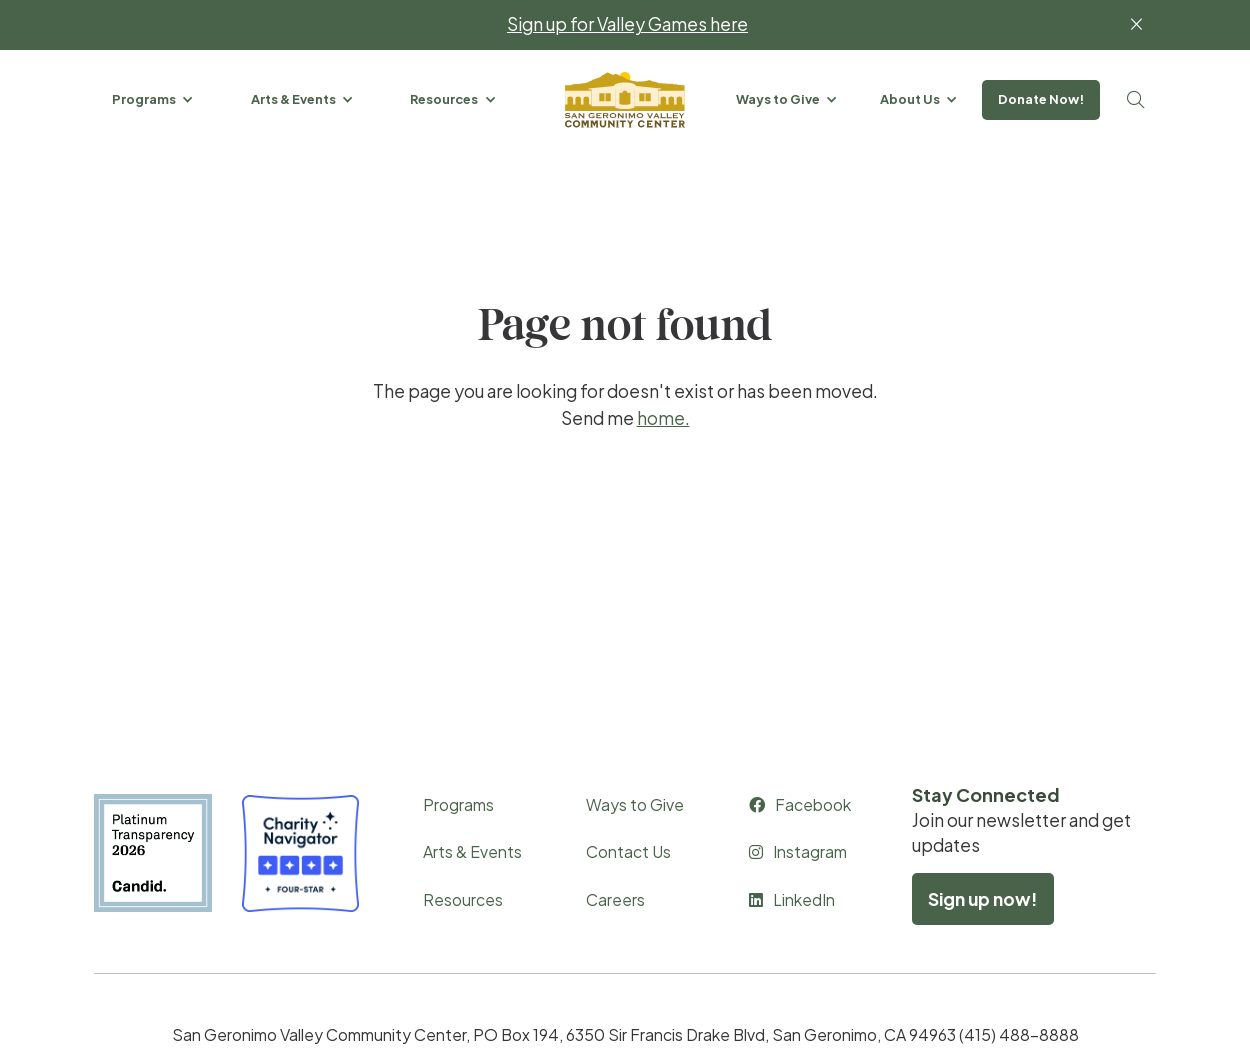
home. (663, 418)
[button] (154, 99)
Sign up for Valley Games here (627, 24)
